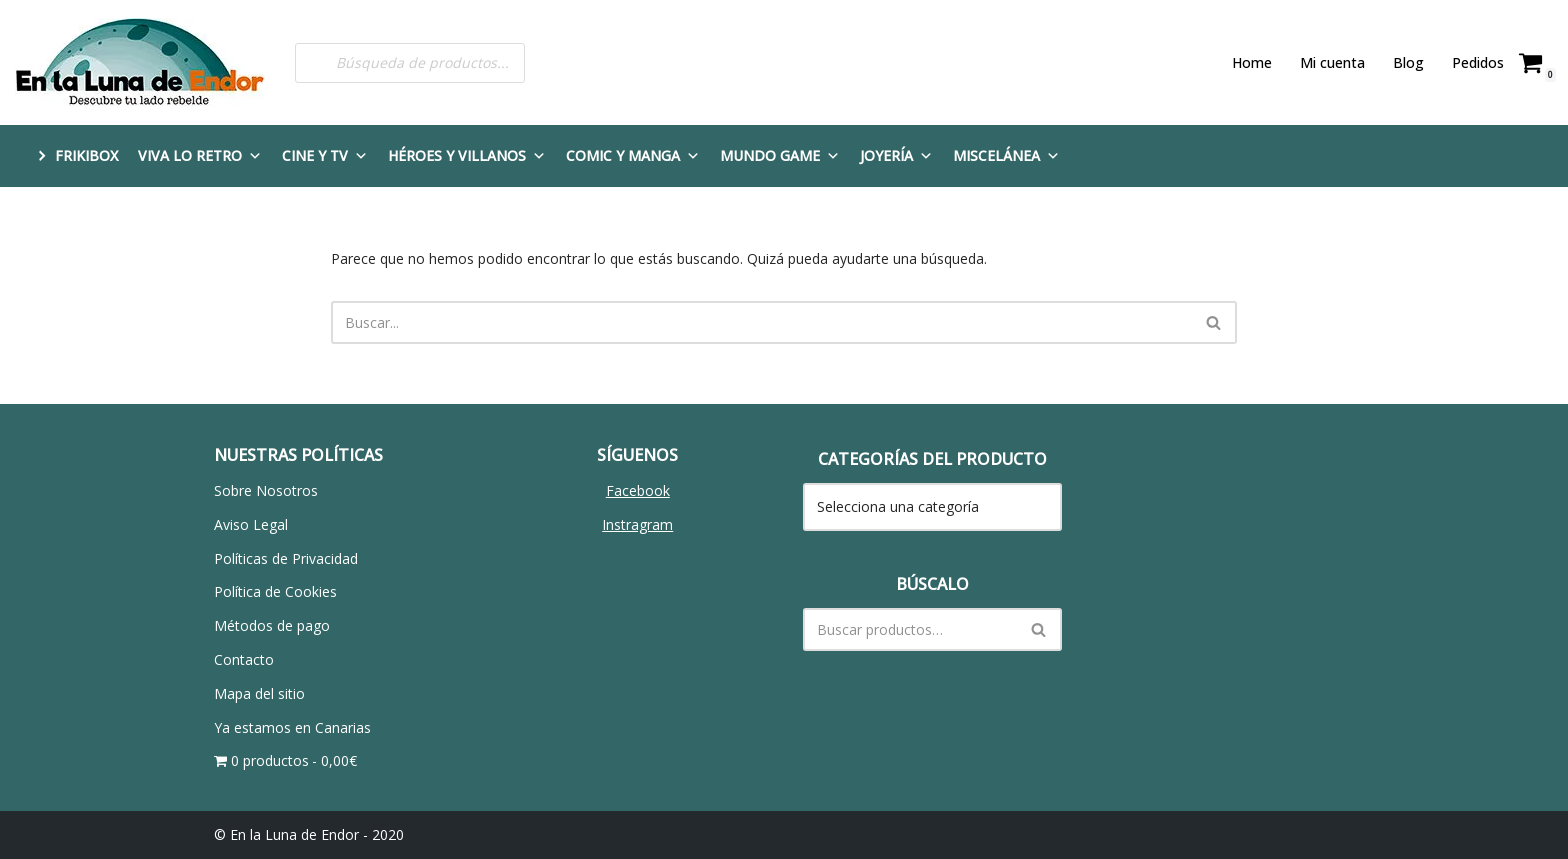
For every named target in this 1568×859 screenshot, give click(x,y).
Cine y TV (325, 155)
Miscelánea (1006, 155)
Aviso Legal (251, 524)
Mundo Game (780, 155)
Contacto (244, 659)
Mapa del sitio (259, 693)
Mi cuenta (1332, 62)
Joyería (896, 155)
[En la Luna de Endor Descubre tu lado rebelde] (140, 62)
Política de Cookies (275, 591)
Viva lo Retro (200, 155)
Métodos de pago (272, 625)
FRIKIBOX (86, 155)
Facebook (638, 490)
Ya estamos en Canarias (292, 727)
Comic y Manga (633, 155)
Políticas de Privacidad (286, 558)
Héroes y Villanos (467, 155)
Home (1252, 62)
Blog (1408, 62)
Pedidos (1478, 62)
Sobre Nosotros (266, 490)
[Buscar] (761, 322)
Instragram (637, 524)
